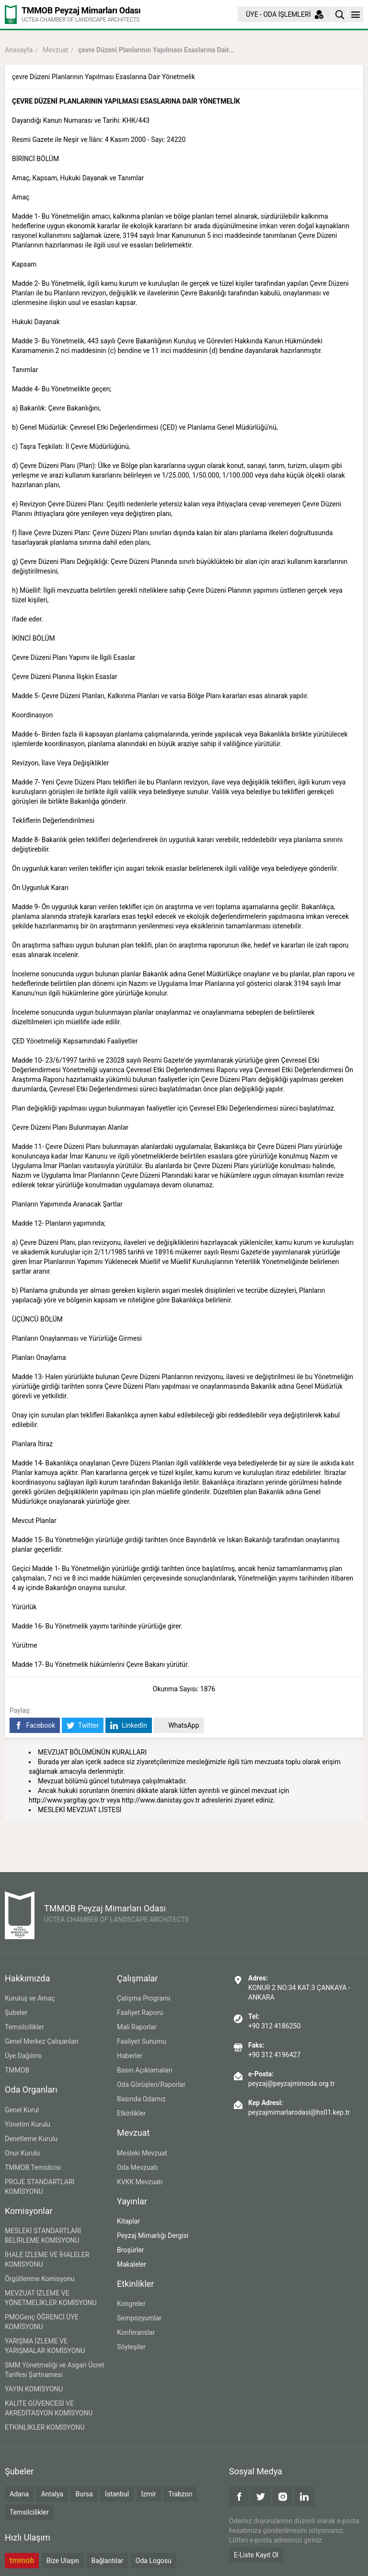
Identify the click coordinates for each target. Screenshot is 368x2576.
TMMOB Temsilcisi (33, 2167)
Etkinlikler (131, 2113)
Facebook (34, 1725)
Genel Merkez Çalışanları (42, 2041)
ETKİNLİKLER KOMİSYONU (44, 2427)
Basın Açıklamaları (144, 2070)
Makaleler (131, 2264)
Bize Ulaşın (62, 2560)
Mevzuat (55, 50)
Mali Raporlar (137, 2027)
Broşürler (130, 2250)
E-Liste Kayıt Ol (256, 2555)
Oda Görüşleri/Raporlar (151, 2084)
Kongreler (131, 2303)
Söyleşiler (131, 2347)
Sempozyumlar (139, 2318)
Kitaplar (128, 2221)
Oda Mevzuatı (137, 2167)
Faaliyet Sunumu (141, 2041)
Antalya (52, 2494)
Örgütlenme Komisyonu (40, 2279)
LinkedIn (128, 1725)
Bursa (84, 2494)
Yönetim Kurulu (27, 2124)
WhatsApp (178, 1725)
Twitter (83, 1725)
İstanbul (117, 2494)
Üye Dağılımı (23, 2056)
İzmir (148, 2494)
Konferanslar (136, 2332)
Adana (19, 2494)
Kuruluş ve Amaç (30, 1998)
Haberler (129, 2056)
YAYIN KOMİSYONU (34, 2389)
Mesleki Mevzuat (142, 2153)
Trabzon (180, 2494)
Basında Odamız (141, 2099)
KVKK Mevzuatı (139, 2182)
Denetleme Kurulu (31, 2139)
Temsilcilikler (24, 2027)
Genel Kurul (22, 2110)
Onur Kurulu (22, 2153)
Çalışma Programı (143, 1998)
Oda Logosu (154, 2560)
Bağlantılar (108, 2560)
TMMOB (17, 2070)
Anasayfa (19, 50)
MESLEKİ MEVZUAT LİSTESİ (79, 1810)
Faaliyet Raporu (140, 2012)
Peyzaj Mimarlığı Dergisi (152, 2235)
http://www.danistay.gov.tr (161, 1800)
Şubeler (16, 2012)
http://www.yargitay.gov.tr (67, 1800)
